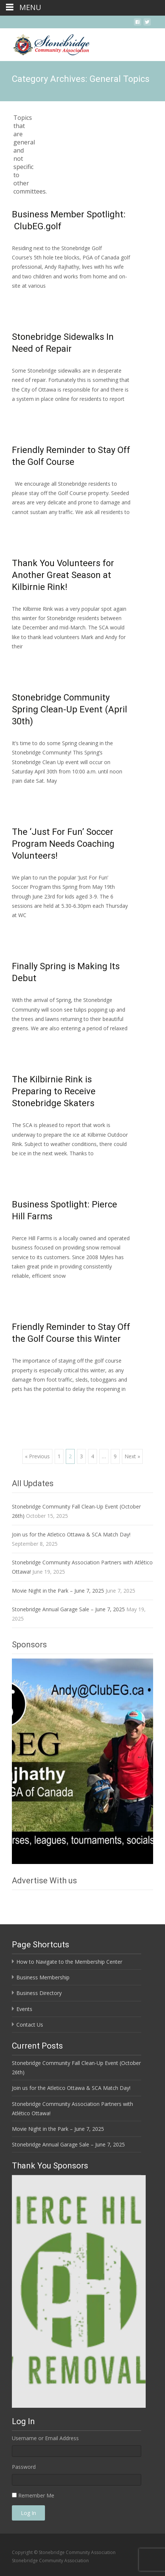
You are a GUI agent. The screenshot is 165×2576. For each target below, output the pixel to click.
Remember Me (36, 2495)
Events (24, 2008)
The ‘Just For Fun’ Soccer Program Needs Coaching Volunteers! (63, 844)
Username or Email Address (45, 2438)
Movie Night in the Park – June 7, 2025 (58, 1590)
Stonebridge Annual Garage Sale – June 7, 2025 (68, 1609)
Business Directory (39, 1992)
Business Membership (42, 1977)
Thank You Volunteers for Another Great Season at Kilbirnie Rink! (63, 575)
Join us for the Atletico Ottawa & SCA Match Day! (71, 1534)
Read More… (28, 299)
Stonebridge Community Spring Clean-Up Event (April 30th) (69, 709)
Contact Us (29, 2024)
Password (24, 2466)
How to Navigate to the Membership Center (69, 1961)
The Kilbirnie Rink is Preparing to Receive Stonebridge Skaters (54, 1091)
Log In (28, 2512)
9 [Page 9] (115, 1456)
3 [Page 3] (81, 1456)
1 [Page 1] (59, 1456)
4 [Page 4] (92, 1456)
